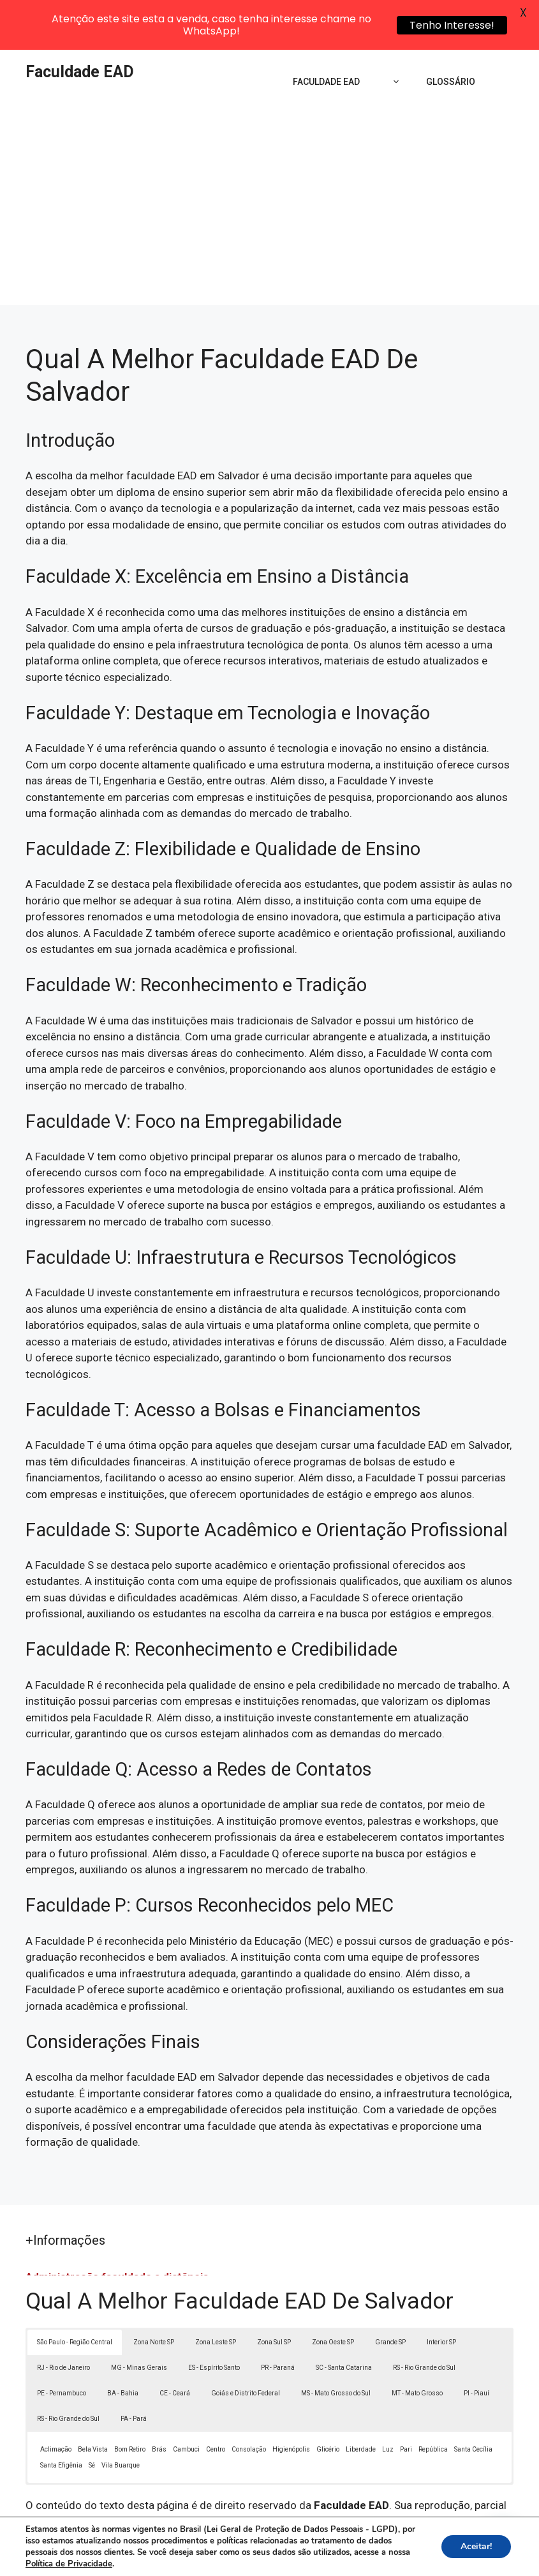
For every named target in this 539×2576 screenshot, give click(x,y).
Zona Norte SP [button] (153, 2292)
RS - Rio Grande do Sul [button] (424, 2317)
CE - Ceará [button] (174, 2343)
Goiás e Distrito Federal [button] (245, 2343)
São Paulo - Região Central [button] (74, 2292)
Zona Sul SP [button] (274, 2292)
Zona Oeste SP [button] (333, 2292)
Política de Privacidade (376, 2541)
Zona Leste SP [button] (215, 2292)
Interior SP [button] (441, 2292)
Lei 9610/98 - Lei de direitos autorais (338, 2488)
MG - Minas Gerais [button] (139, 2317)
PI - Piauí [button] (476, 2343)
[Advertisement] (269, 159)
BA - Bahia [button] (122, 2343)
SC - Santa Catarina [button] (344, 2317)
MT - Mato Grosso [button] (417, 2343)
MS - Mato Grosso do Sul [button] (336, 2343)
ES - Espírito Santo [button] (214, 2317)
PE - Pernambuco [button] (61, 2343)
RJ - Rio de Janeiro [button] (63, 2317)
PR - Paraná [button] (278, 2317)
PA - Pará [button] (134, 2368)
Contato (270, 2556)
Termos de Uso (464, 2541)
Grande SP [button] (390, 2292)
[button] (502, 2539)
